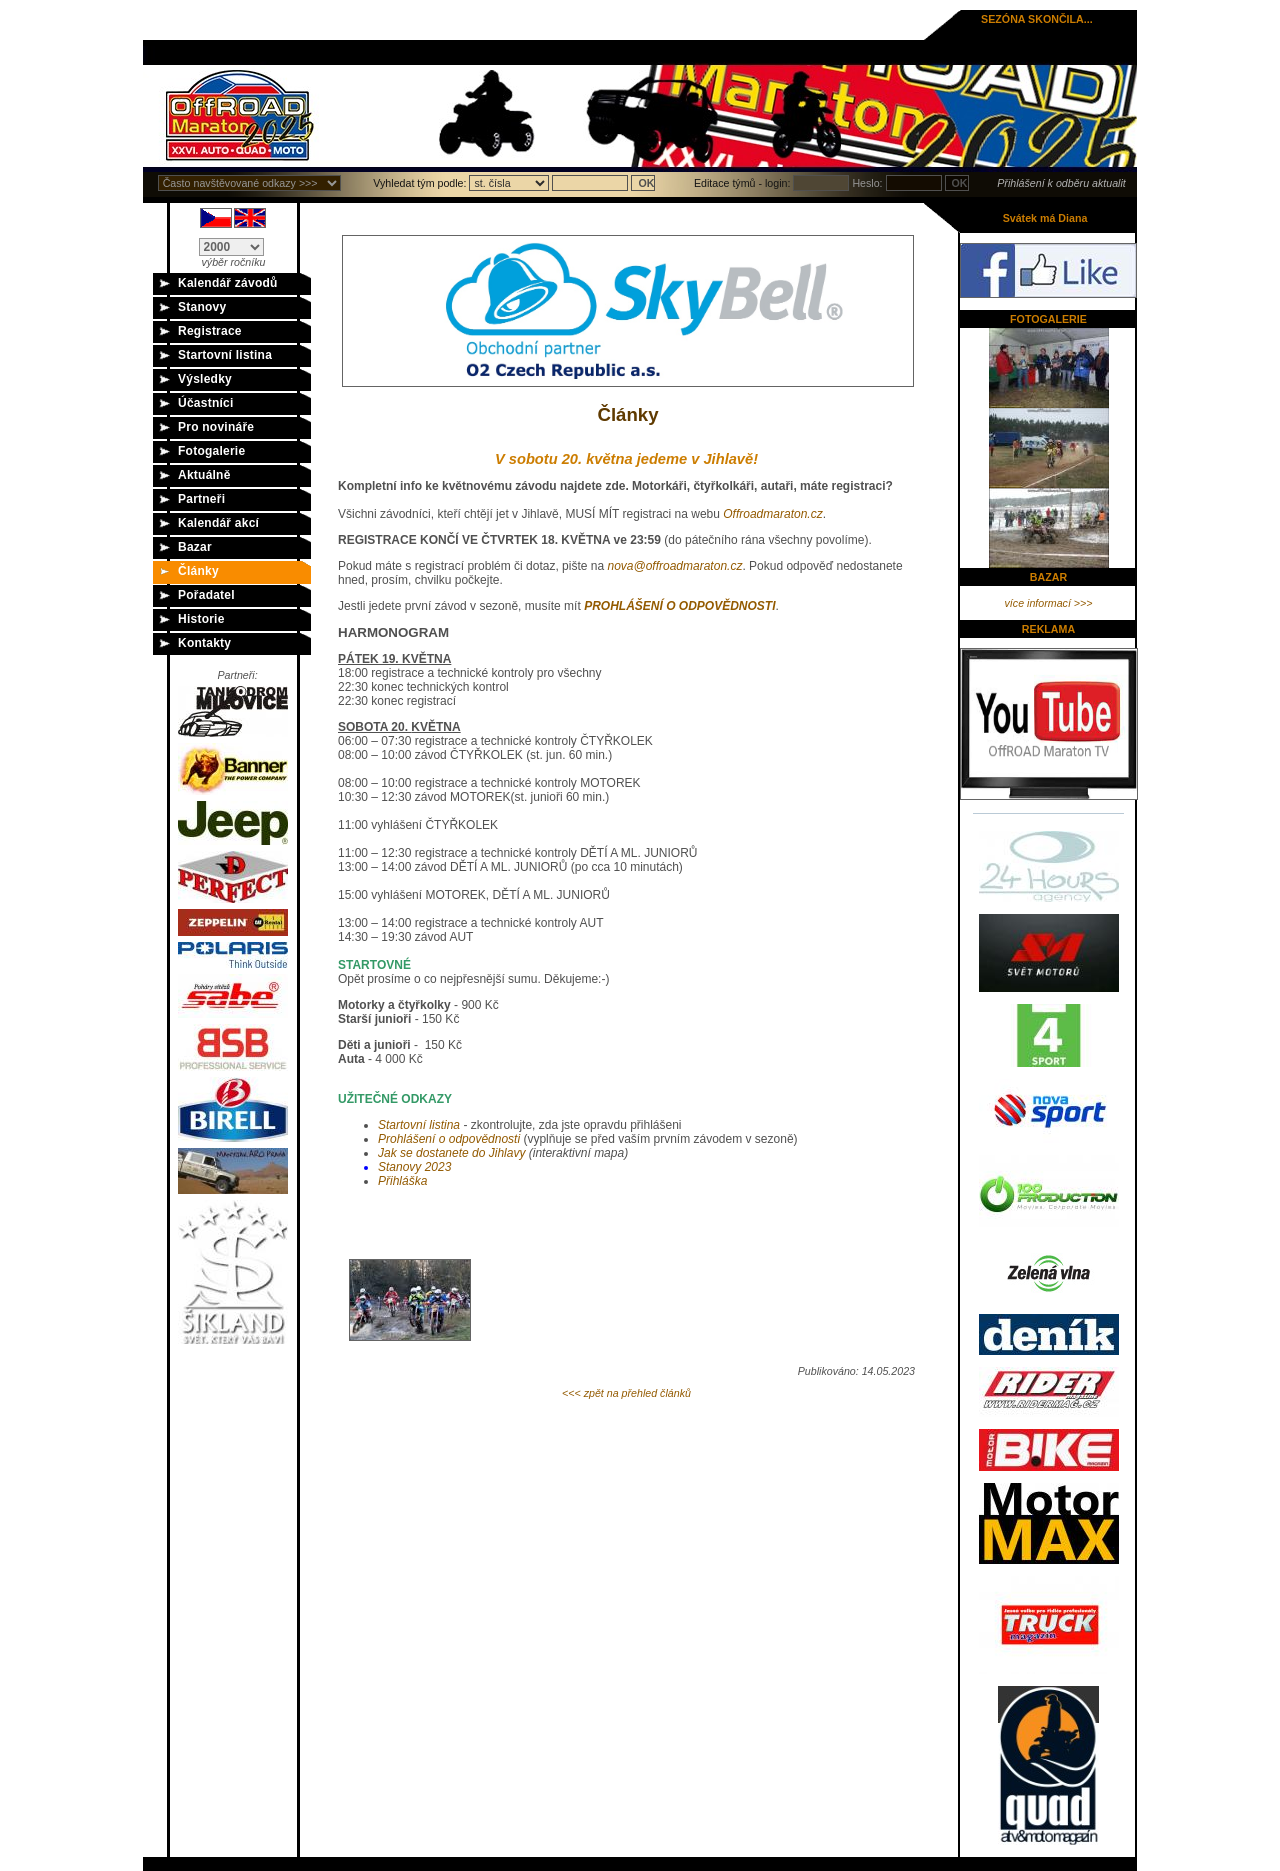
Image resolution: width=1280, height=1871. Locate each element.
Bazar (195, 547)
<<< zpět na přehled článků (626, 1393)
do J (451, 1153)
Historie (201, 619)
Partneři (201, 499)
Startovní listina (225, 355)
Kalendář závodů (228, 283)
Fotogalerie (211, 451)
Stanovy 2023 (414, 1167)
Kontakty (204, 643)
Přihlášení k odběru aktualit (1061, 183)
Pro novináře (216, 427)
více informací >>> (1049, 603)
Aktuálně (204, 475)
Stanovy (202, 307)
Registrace (210, 331)
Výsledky (205, 379)
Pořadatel (206, 595)
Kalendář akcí (218, 523)
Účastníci (206, 403)
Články (198, 571)
